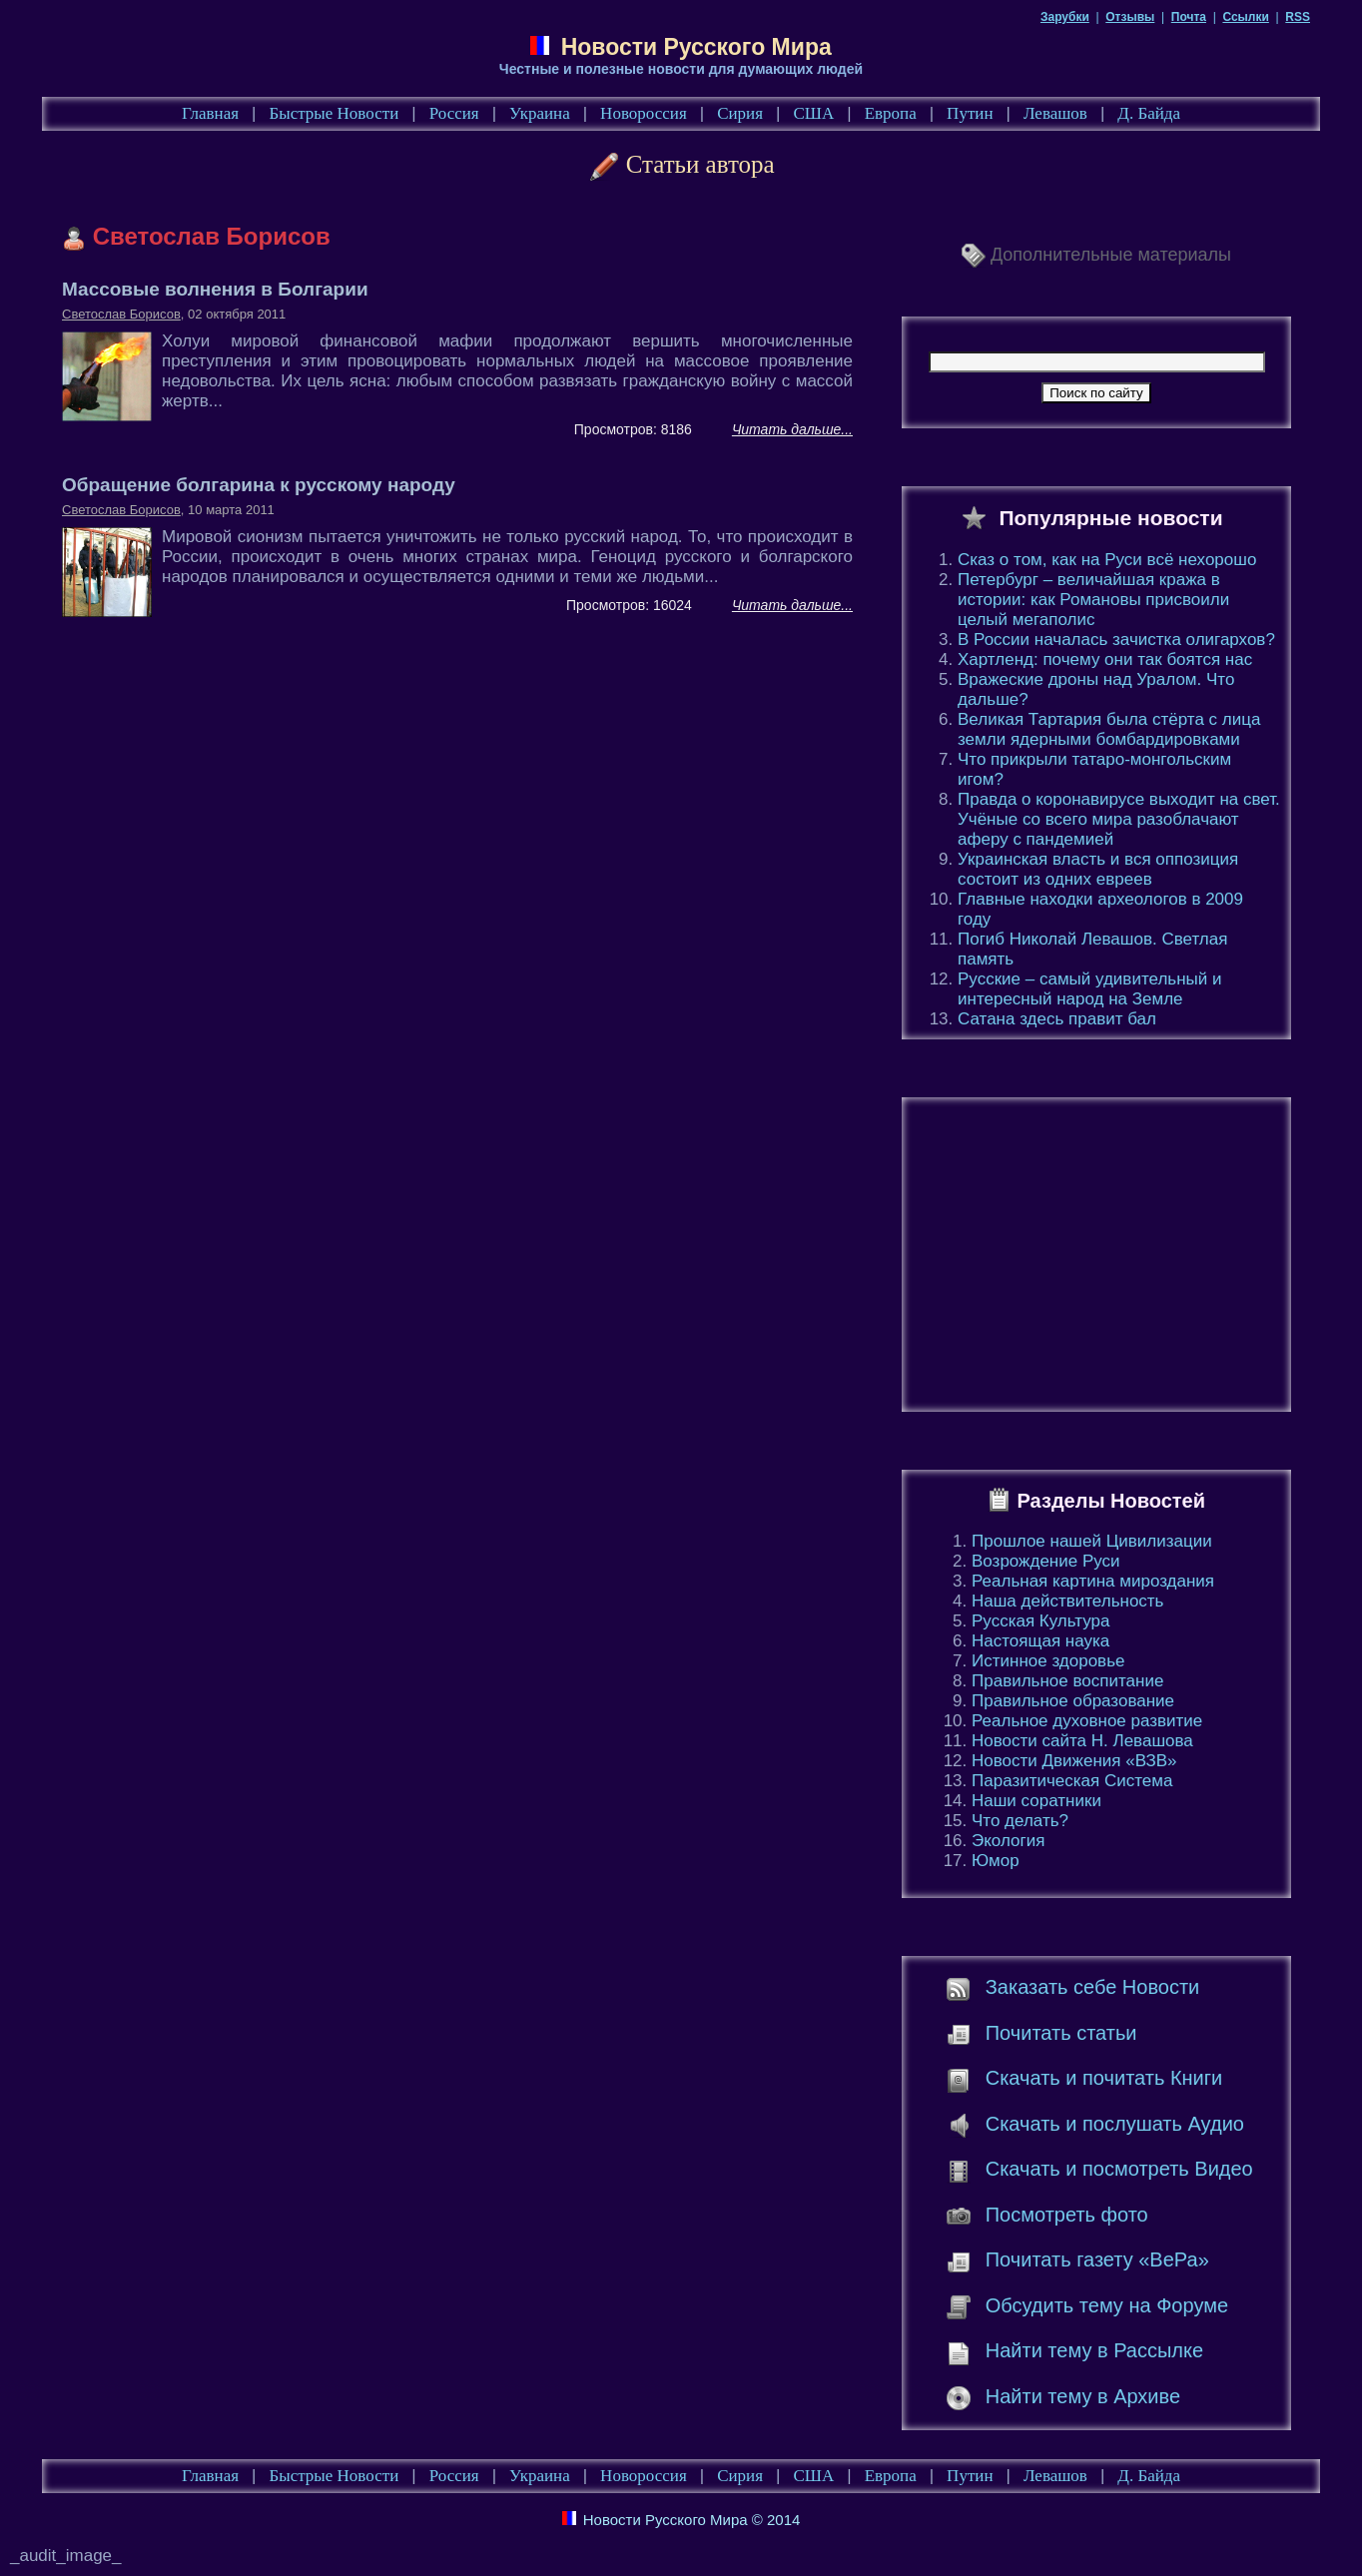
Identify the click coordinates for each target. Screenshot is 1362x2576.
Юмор (996, 1860)
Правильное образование (1073, 1700)
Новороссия (643, 113)
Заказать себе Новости (1093, 1987)
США (813, 113)
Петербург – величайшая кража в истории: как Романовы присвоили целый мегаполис (1093, 599)
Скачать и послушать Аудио (1115, 2124)
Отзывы (1129, 17)
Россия (454, 113)
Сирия (740, 113)
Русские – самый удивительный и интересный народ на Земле (1089, 988)
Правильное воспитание (1067, 1680)
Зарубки (1064, 17)
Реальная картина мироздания (1093, 1581)
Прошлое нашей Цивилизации (1092, 1541)
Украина (539, 113)
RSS (1297, 17)
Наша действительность (1067, 1601)
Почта (1188, 17)
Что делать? (1020, 1820)
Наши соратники (1036, 1800)
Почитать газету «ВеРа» (1097, 2259)
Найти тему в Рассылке (1094, 2350)
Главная (210, 113)
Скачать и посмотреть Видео (1119, 2169)
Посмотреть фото (1067, 2215)
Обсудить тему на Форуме (1107, 2305)
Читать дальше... (792, 429)
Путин (970, 113)
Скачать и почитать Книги (1104, 2078)
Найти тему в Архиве (1083, 2396)
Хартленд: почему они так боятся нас (1105, 659)
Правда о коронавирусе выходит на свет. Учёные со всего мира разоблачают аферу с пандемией (1119, 819)
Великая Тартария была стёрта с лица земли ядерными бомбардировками (1109, 729)
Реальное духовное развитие (1087, 1720)
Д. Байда (1148, 113)
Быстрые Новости (334, 113)
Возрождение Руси (1046, 1561)
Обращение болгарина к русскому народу (258, 484)
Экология (1008, 1840)
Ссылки (1245, 17)
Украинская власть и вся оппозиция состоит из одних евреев (1098, 869)
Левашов (1055, 113)
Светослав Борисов (121, 314)
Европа (891, 113)
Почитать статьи (1061, 2033)
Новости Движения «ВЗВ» (1074, 1760)
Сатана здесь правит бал (1057, 1018)
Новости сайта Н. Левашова (1082, 1740)
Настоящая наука (1040, 1640)
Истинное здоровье (1048, 1660)
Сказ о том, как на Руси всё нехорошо (1107, 559)
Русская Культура (1041, 1620)
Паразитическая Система (1072, 1780)
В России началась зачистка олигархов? (1116, 639)
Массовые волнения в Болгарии (215, 289)
